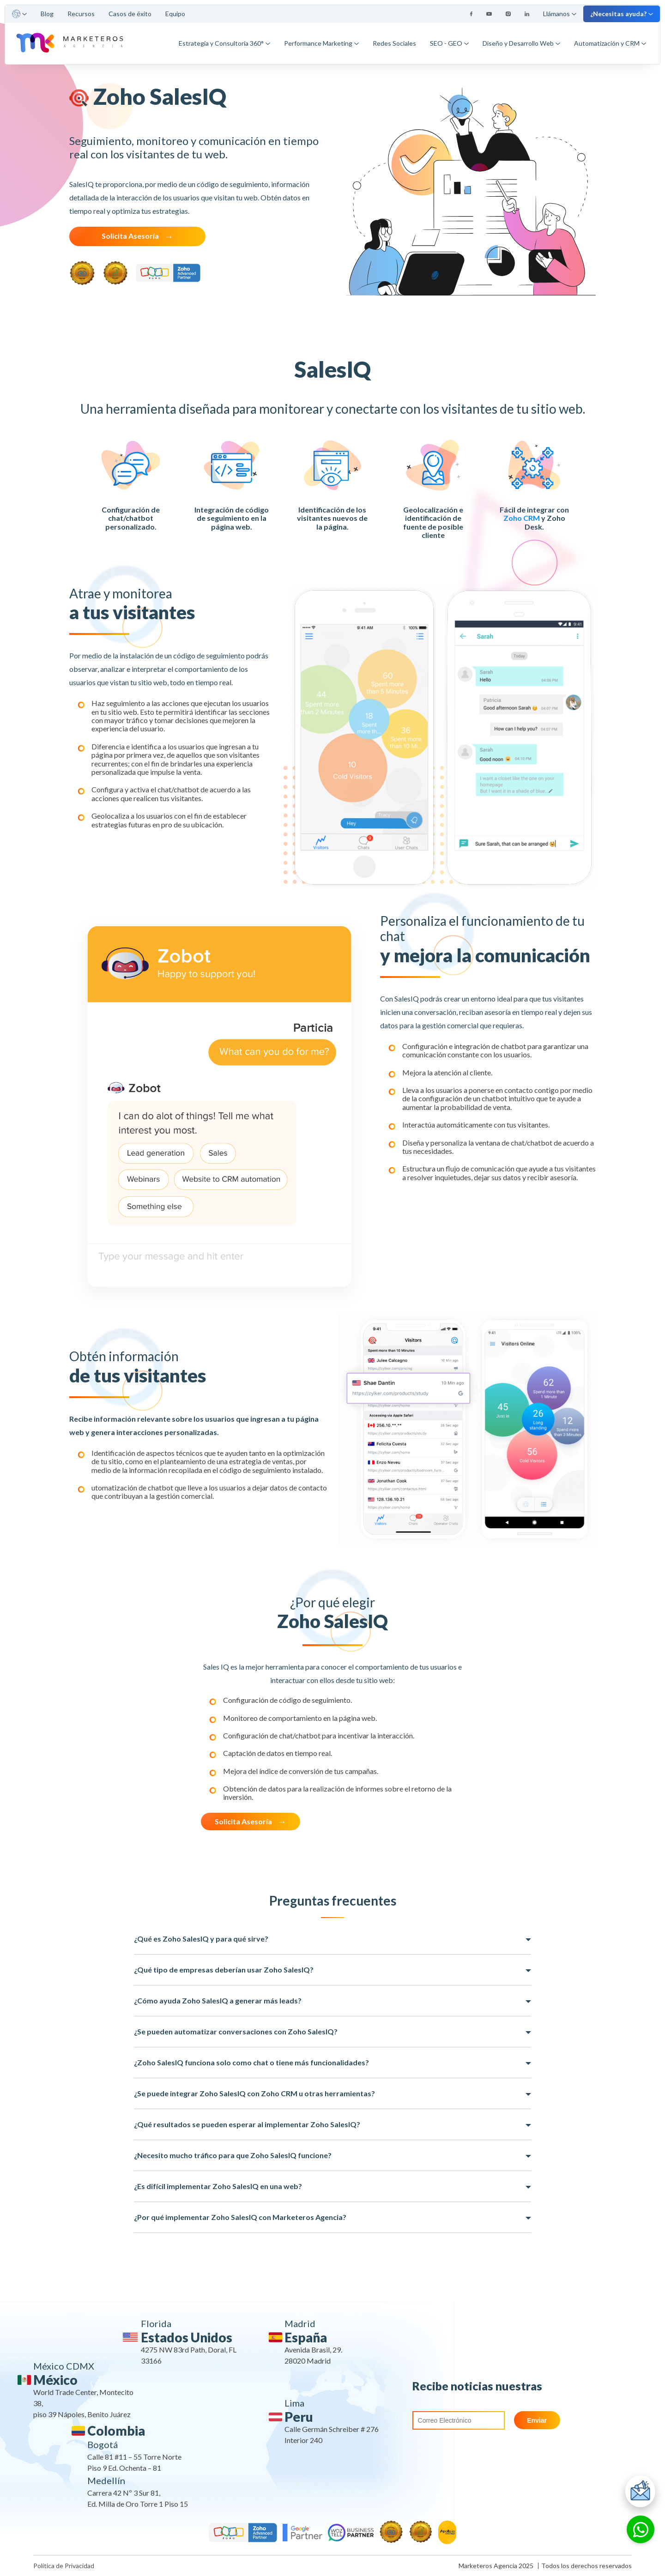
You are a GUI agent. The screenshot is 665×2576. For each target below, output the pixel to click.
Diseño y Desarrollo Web (521, 43)
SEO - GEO (449, 43)
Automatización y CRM (610, 43)
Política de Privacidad (63, 2566)
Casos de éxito (130, 14)
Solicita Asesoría (130, 235)
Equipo (175, 14)
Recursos (81, 14)
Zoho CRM (521, 517)
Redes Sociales (394, 43)
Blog (47, 14)
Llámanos (559, 14)
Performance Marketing (321, 43)
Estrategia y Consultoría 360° (224, 43)
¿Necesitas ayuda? (621, 14)
